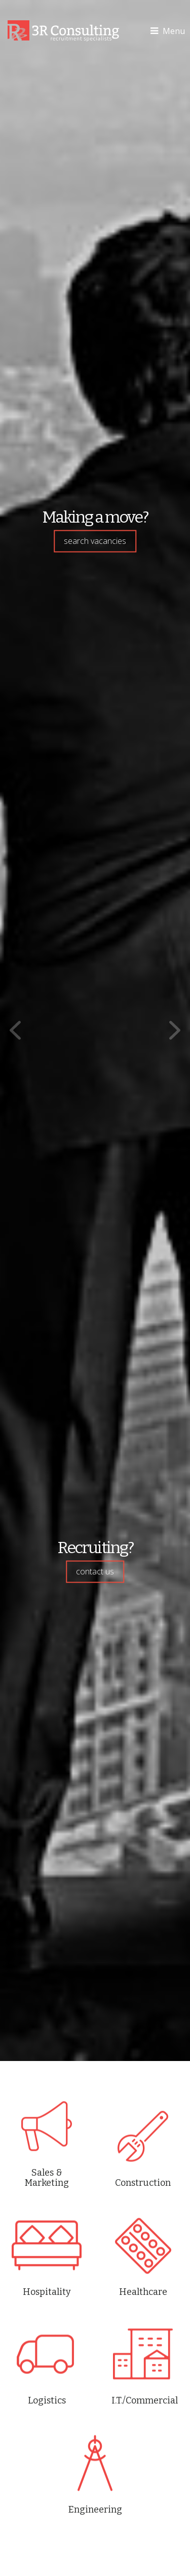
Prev (15, 1030)
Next (174, 1030)
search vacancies (95, 540)
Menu (167, 31)
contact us (95, 1571)
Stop (99, 2036)
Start (88, 2029)
